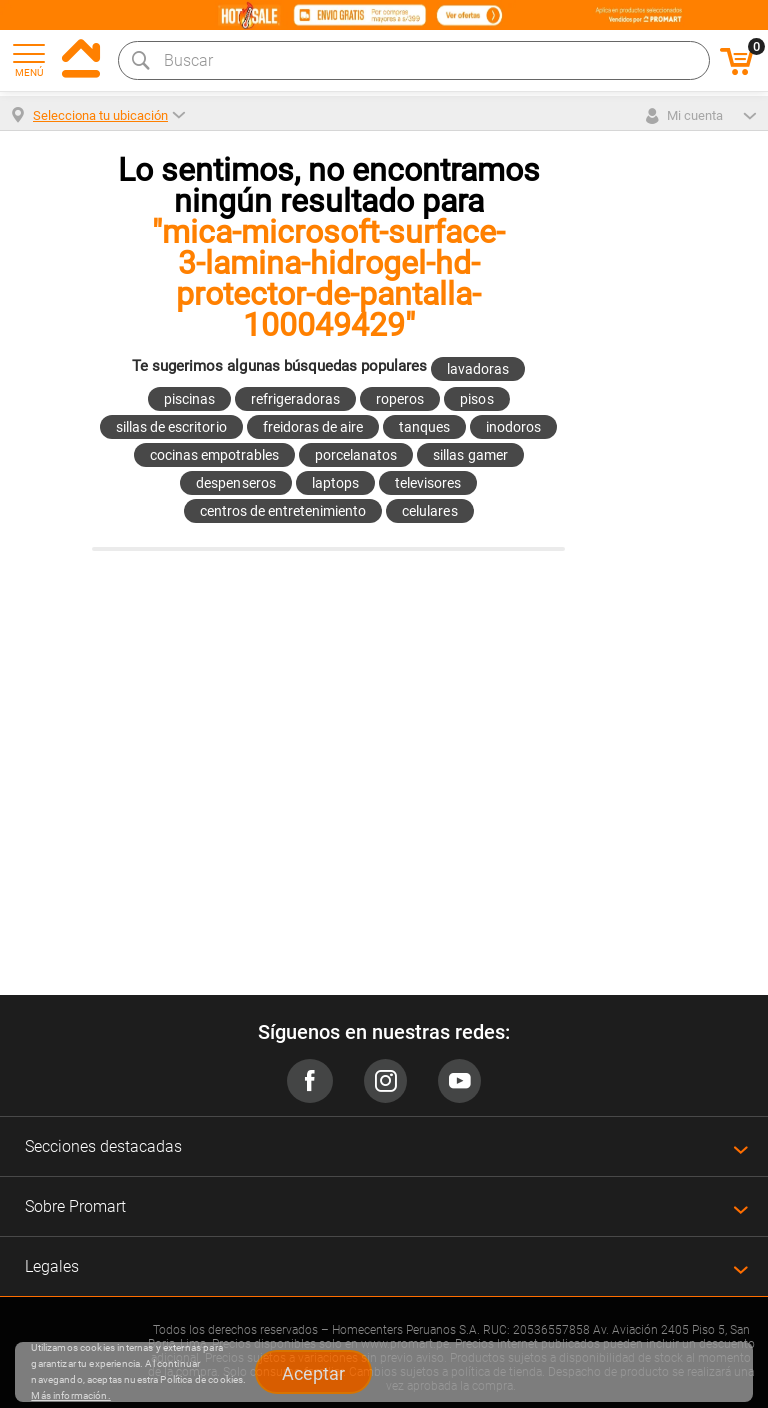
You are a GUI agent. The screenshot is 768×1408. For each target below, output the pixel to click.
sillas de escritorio (171, 427)
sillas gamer (470, 455)
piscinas (189, 399)
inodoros (513, 427)
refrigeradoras (295, 399)
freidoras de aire (313, 427)
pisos (476, 399)
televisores (428, 483)
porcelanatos (356, 455)
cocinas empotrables (214, 455)
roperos (400, 399)
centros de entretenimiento (283, 511)
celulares (429, 511)
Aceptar (313, 1373)
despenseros (235, 483)
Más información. (70, 1395)
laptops (335, 483)
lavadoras (478, 369)
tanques (424, 427)
